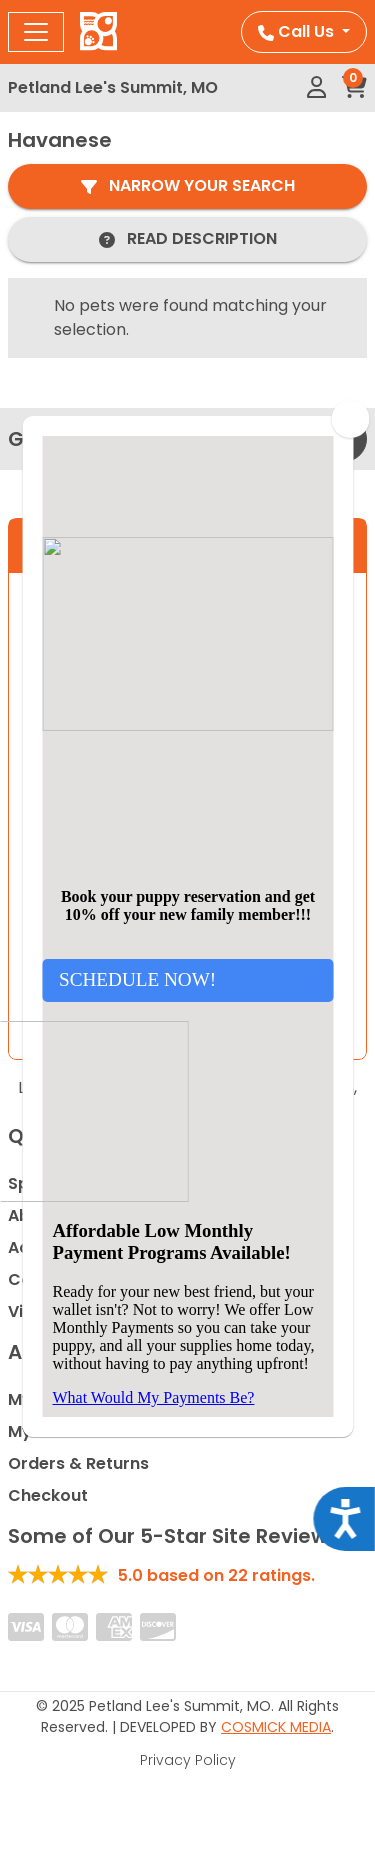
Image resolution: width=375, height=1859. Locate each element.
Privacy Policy (188, 1760)
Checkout (48, 1495)
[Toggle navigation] (36, 32)
